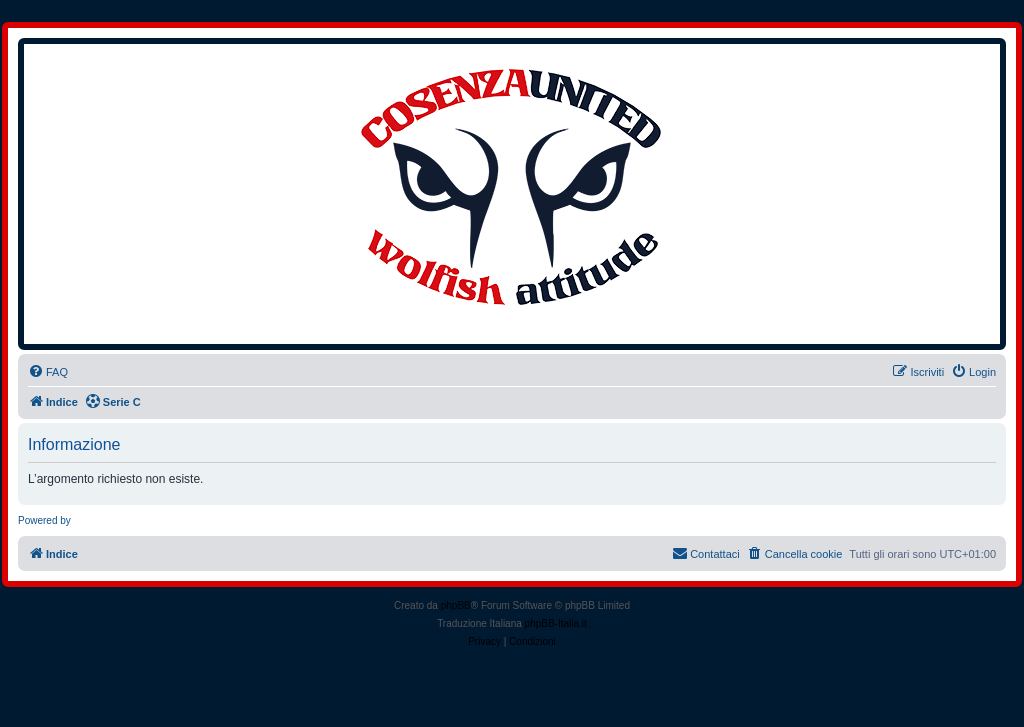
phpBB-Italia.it (556, 623)
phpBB (456, 605)
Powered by (44, 520)
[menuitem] (48, 372)
